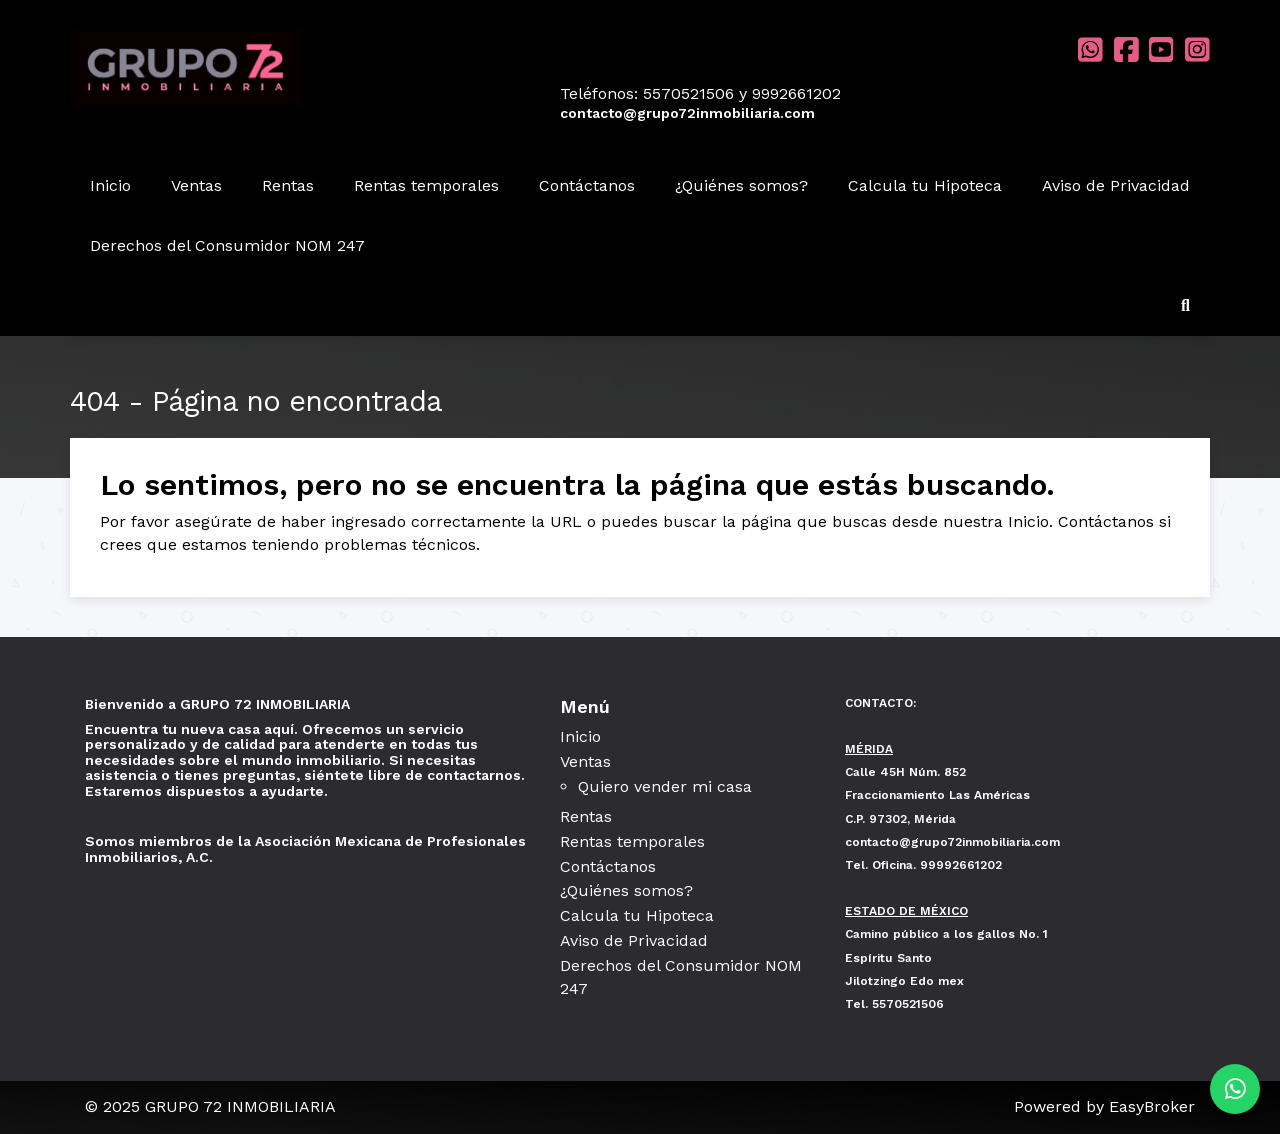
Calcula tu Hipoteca (925, 185)
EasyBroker (1152, 1106)
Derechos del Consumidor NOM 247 (227, 245)
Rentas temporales (426, 185)
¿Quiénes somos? (741, 185)
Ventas (196, 185)
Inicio (110, 185)
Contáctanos (587, 185)
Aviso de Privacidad (1116, 185)
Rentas (288, 185)
